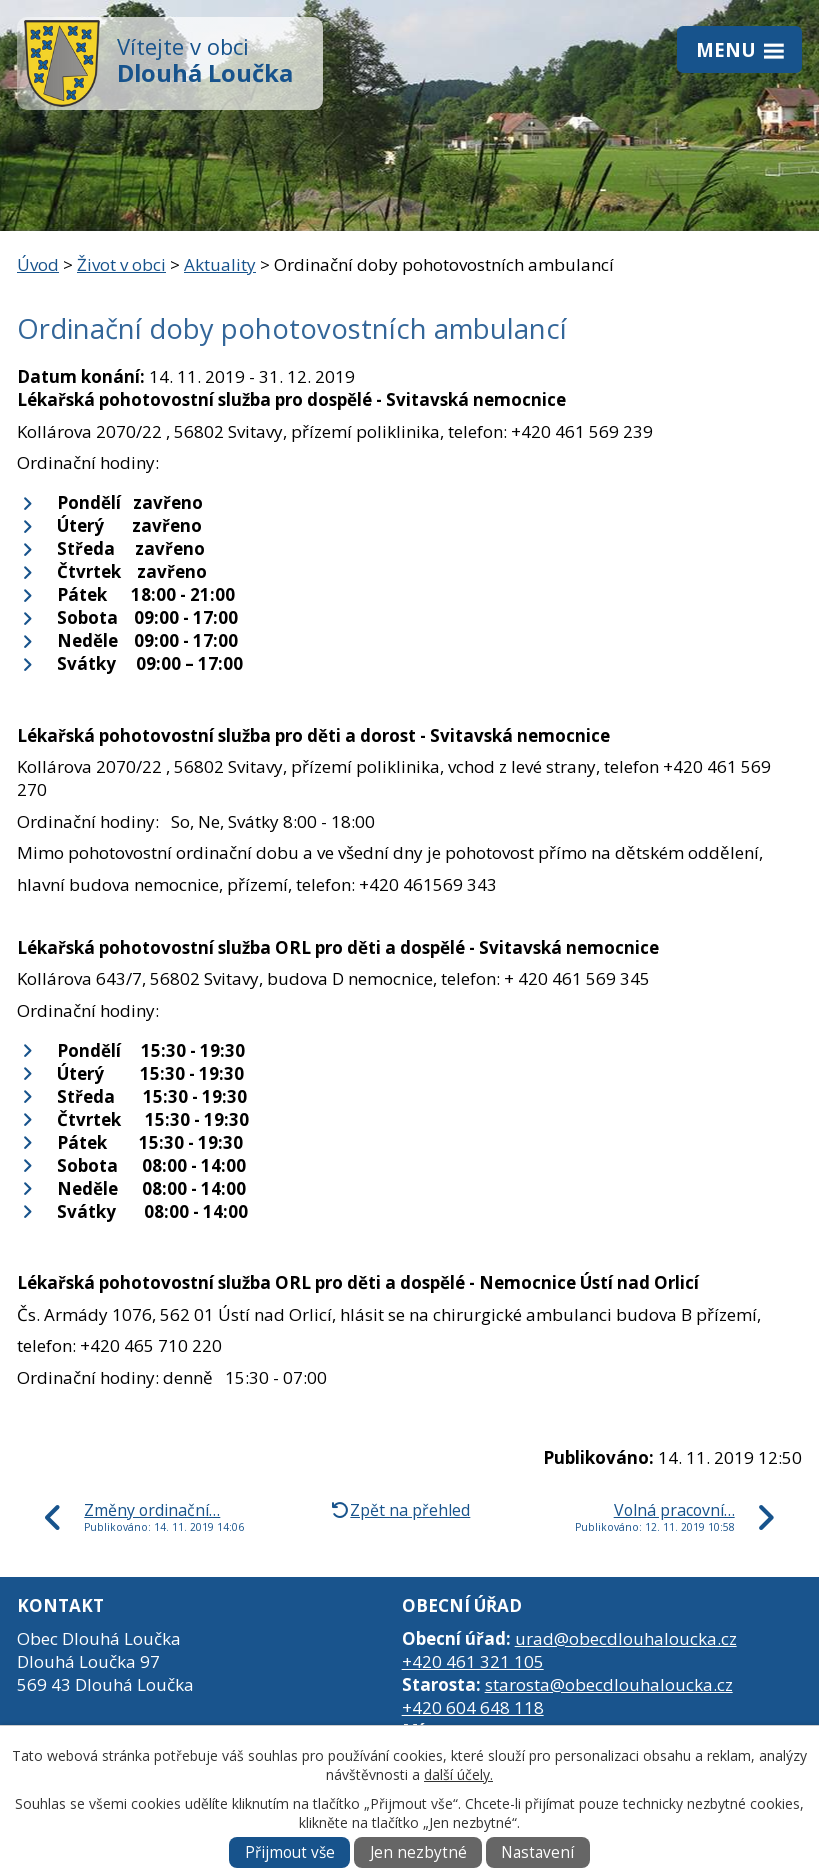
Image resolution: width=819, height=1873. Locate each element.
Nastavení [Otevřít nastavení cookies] (537, 1852)
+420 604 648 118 (473, 1707)
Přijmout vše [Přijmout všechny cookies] (290, 1852)
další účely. (458, 1774)
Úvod (38, 264)
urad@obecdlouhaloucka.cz (626, 1638)
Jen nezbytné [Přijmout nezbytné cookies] (418, 1852)
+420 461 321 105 (473, 1661)
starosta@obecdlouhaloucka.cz (609, 1684)
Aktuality (220, 264)
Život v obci (121, 264)
